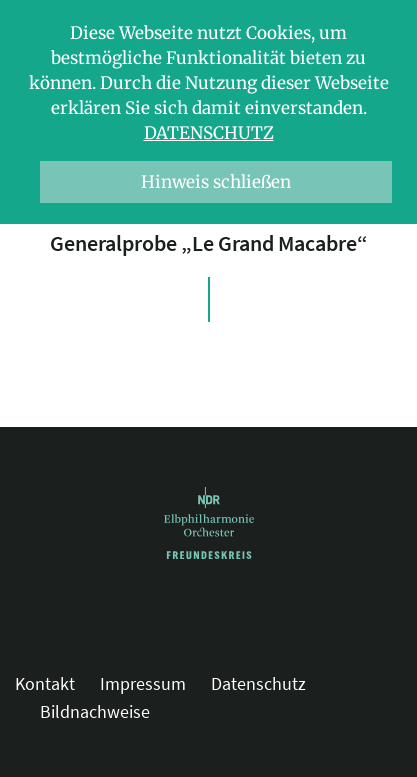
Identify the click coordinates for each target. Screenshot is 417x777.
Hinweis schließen (216, 182)
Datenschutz (209, 133)
